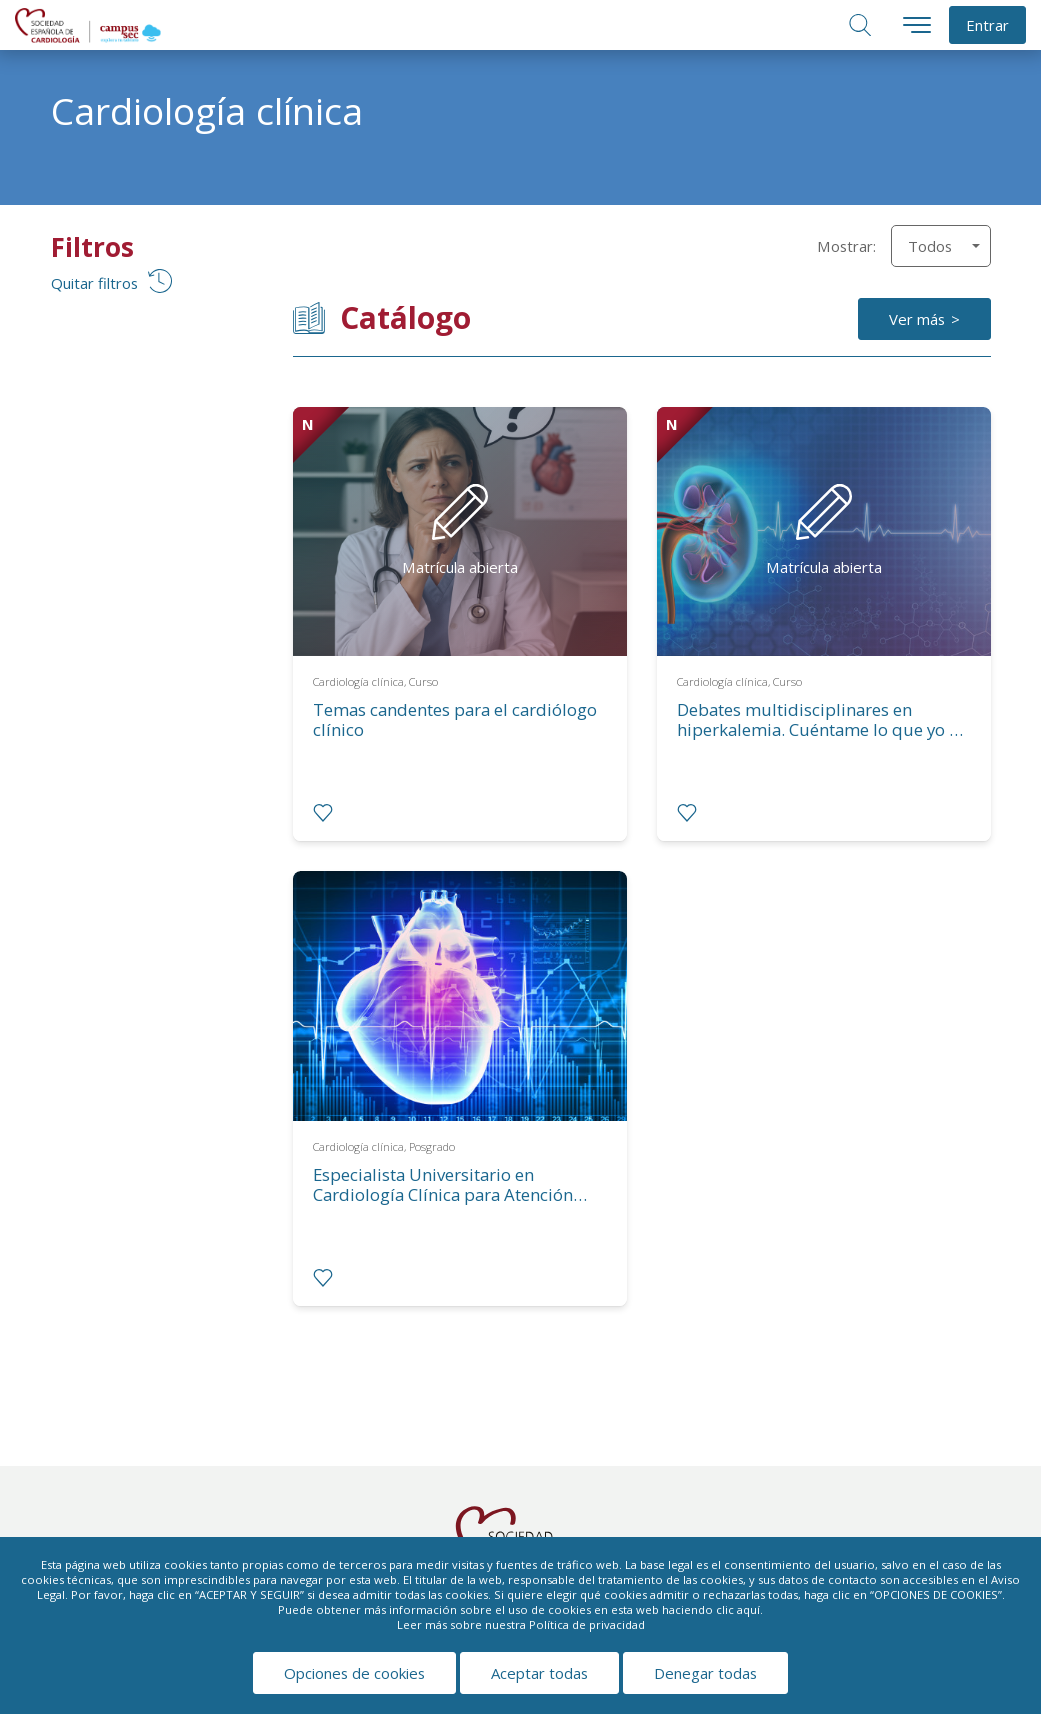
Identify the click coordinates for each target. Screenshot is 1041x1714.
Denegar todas (705, 1673)
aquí (748, 1609)
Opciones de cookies (354, 1673)
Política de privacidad (587, 1624)
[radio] (323, 813)
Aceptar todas (539, 1673)
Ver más (917, 319)
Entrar (987, 25)
